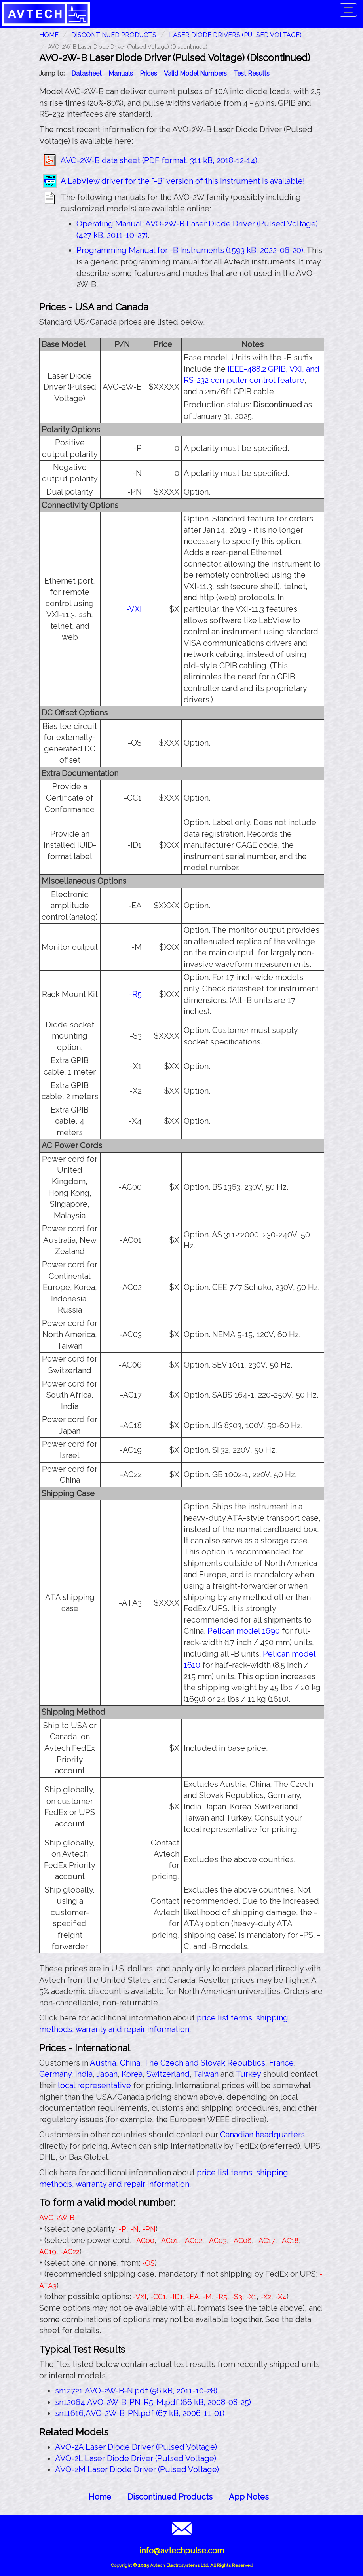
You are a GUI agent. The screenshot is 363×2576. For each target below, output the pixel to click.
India (84, 2074)
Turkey (248, 2074)
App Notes (249, 2497)
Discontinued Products (113, 35)
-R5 (135, 994)
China (130, 2063)
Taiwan (206, 2074)
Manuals (120, 73)
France (281, 2063)
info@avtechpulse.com (181, 2550)
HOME (49, 35)
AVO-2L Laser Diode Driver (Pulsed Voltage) (135, 2458)
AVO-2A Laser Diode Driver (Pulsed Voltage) (136, 2447)
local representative (94, 2085)
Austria (103, 2063)
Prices (148, 73)
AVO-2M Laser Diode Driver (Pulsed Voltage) (137, 2469)
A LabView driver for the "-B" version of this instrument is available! (183, 181)
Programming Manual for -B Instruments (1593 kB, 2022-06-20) (189, 250)
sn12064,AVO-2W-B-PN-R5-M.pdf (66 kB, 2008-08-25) (153, 2402)
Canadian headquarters (262, 2134)
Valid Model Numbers (195, 73)
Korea (132, 2074)
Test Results (252, 73)
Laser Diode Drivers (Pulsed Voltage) (235, 35)
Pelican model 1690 (243, 1631)
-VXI (134, 609)
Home (100, 2497)
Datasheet (86, 73)
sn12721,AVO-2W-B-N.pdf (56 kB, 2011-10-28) (136, 2390)
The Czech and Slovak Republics (204, 2063)
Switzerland (168, 2074)
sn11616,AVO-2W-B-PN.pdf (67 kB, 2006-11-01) (139, 2413)
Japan (107, 2074)
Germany (55, 2074)
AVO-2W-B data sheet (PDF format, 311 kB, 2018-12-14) (159, 160)
